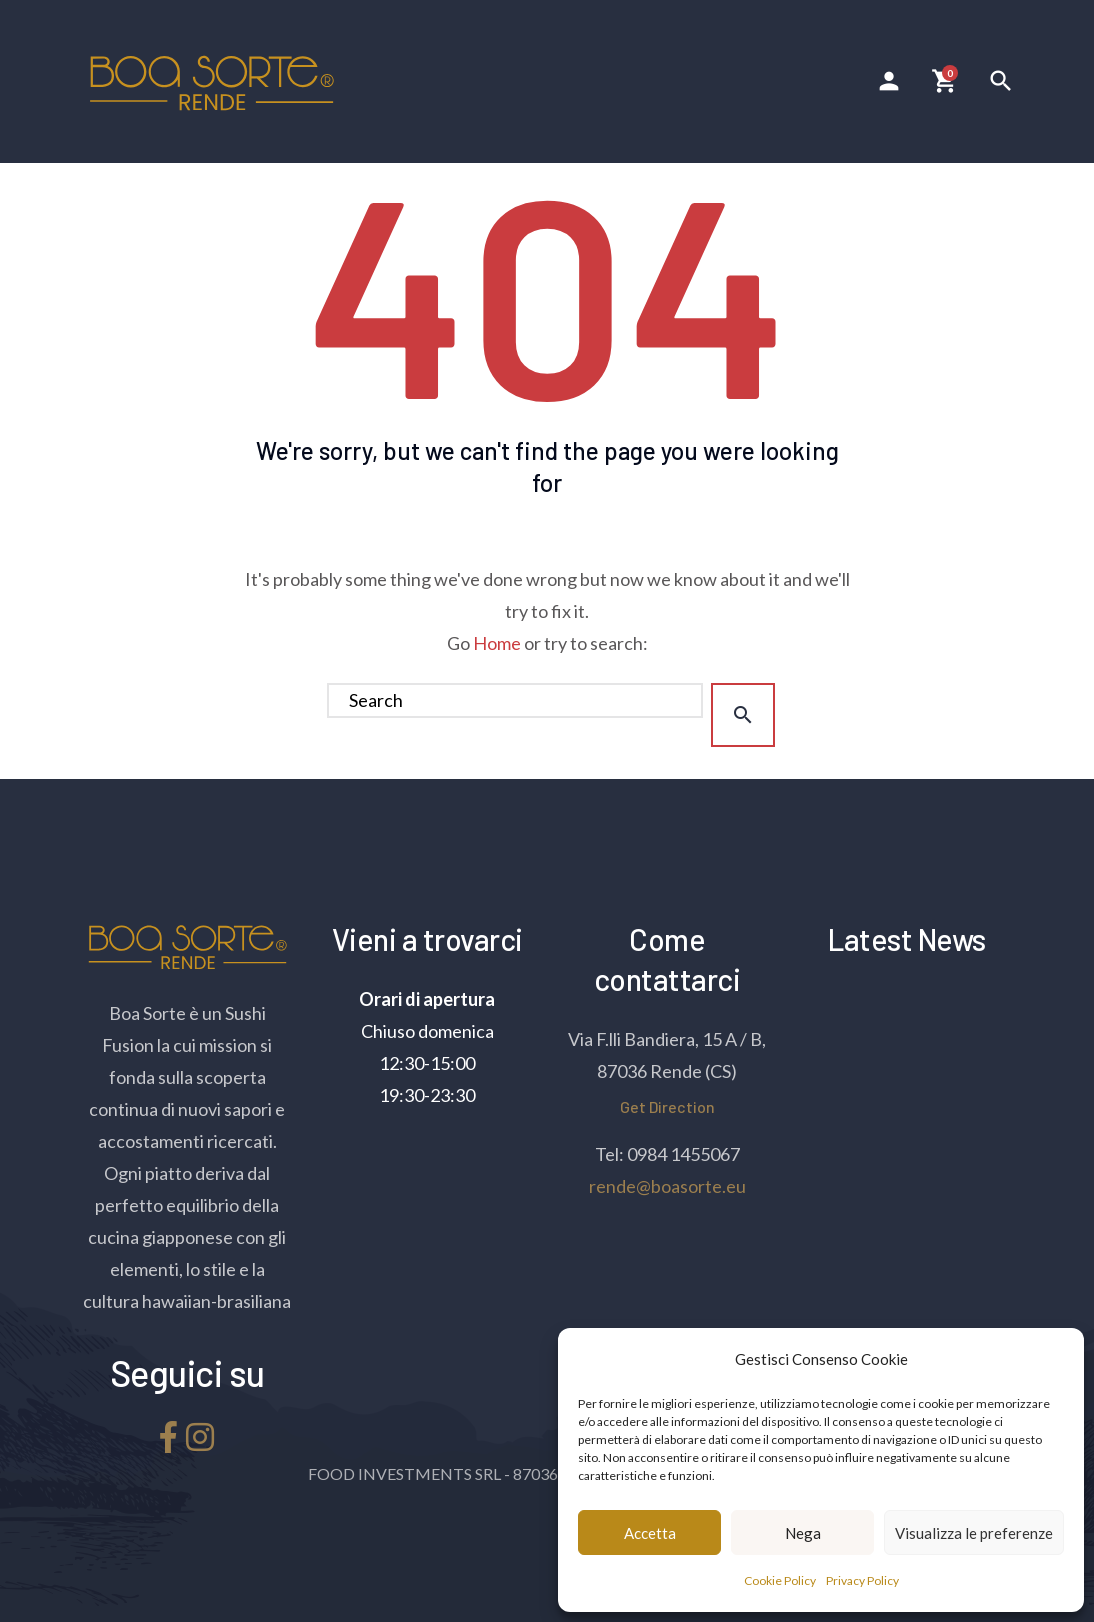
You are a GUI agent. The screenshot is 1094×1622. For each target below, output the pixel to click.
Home (497, 643)
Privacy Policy (862, 1580)
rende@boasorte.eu (667, 1186)
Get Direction (667, 1106)
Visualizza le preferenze (974, 1533)
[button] (1054, 1359)
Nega (803, 1533)
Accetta (650, 1533)
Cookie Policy (780, 1580)
